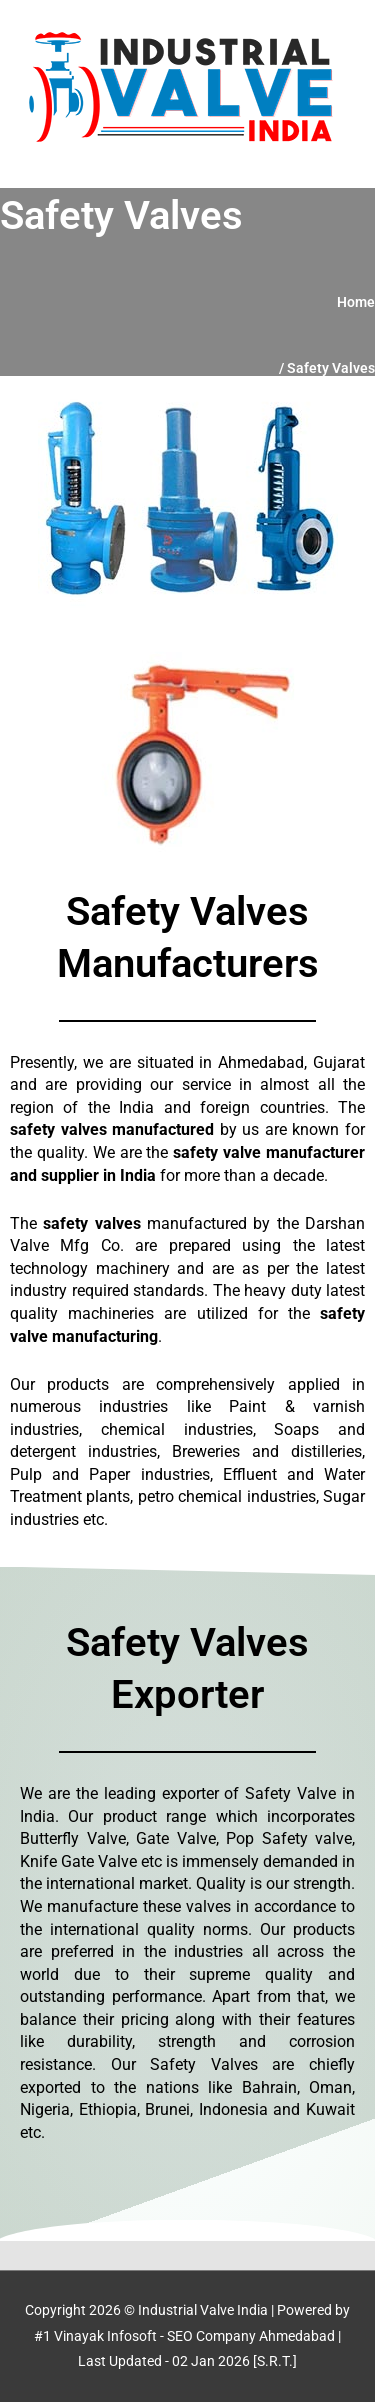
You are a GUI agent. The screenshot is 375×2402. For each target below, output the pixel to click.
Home (356, 302)
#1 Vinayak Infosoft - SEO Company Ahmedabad (184, 2336)
